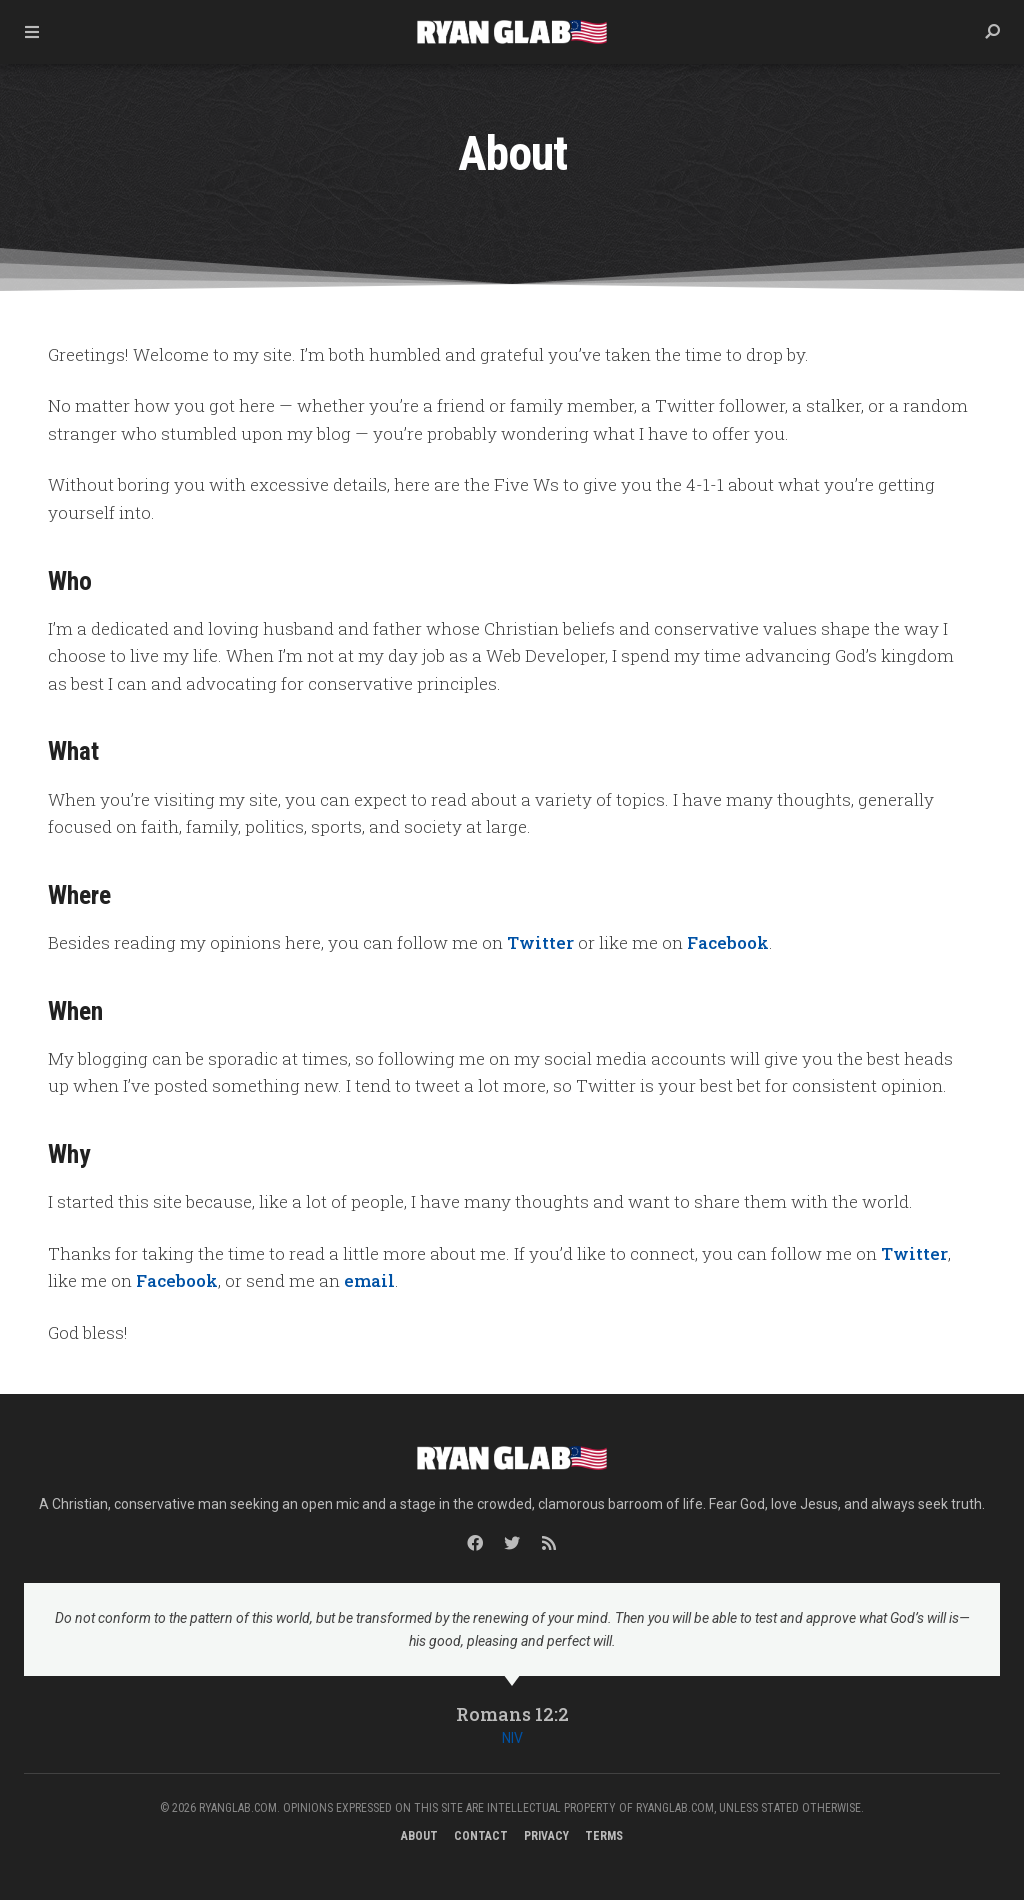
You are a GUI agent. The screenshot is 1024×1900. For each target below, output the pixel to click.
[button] (992, 32)
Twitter (540, 942)
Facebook (728, 942)
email (369, 1280)
